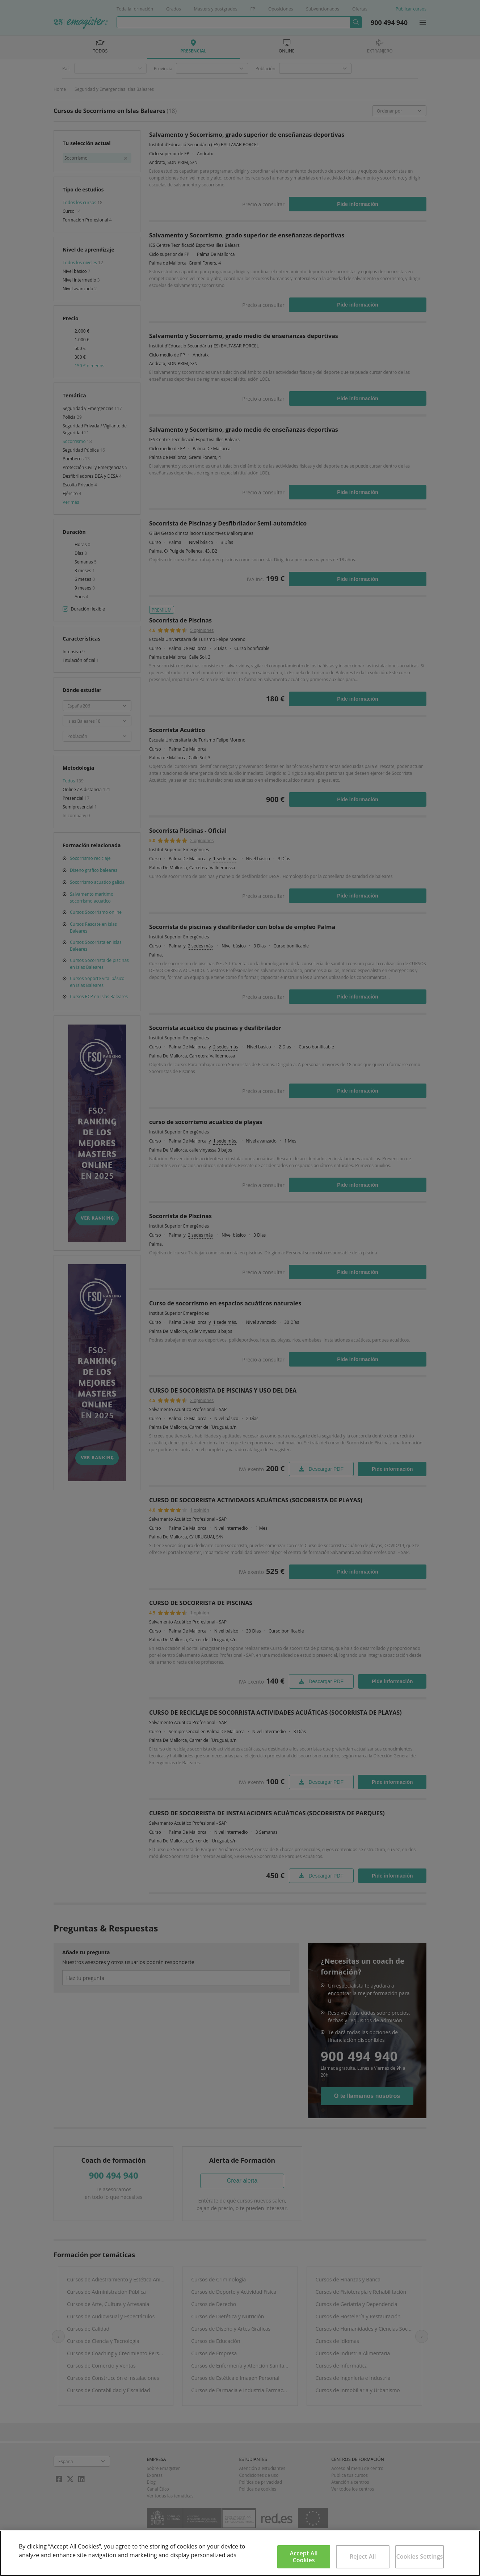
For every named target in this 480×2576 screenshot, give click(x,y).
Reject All (363, 2556)
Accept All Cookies (303, 2556)
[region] (240, 2553)
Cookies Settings (419, 2556)
